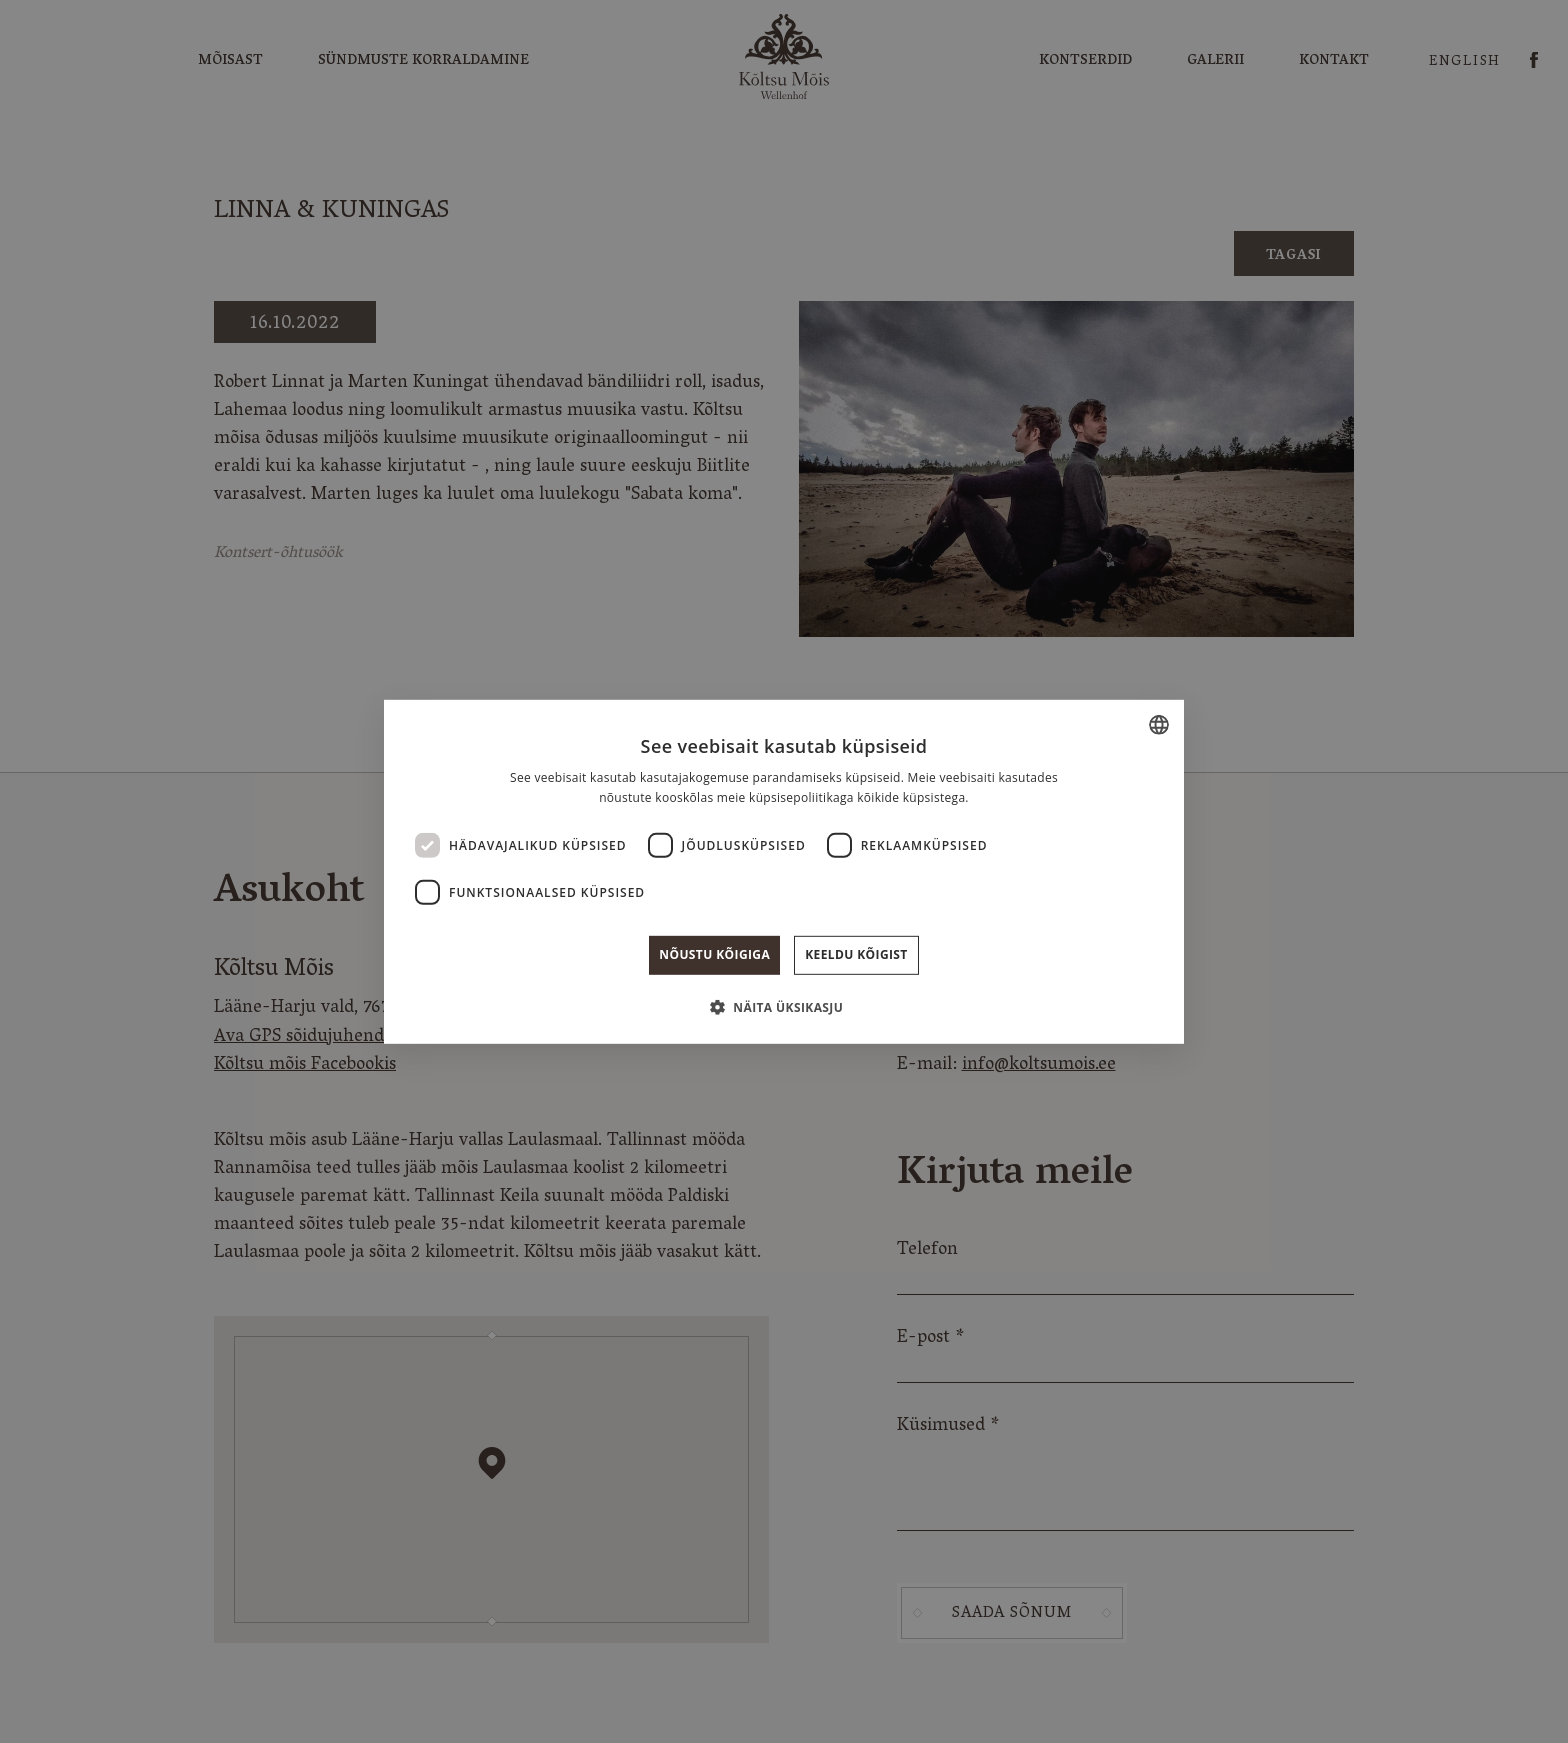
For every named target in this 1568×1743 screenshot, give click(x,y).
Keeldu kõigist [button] (856, 954)
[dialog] (784, 871)
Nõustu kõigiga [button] (714, 954)
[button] (784, 1007)
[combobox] (1159, 724)
